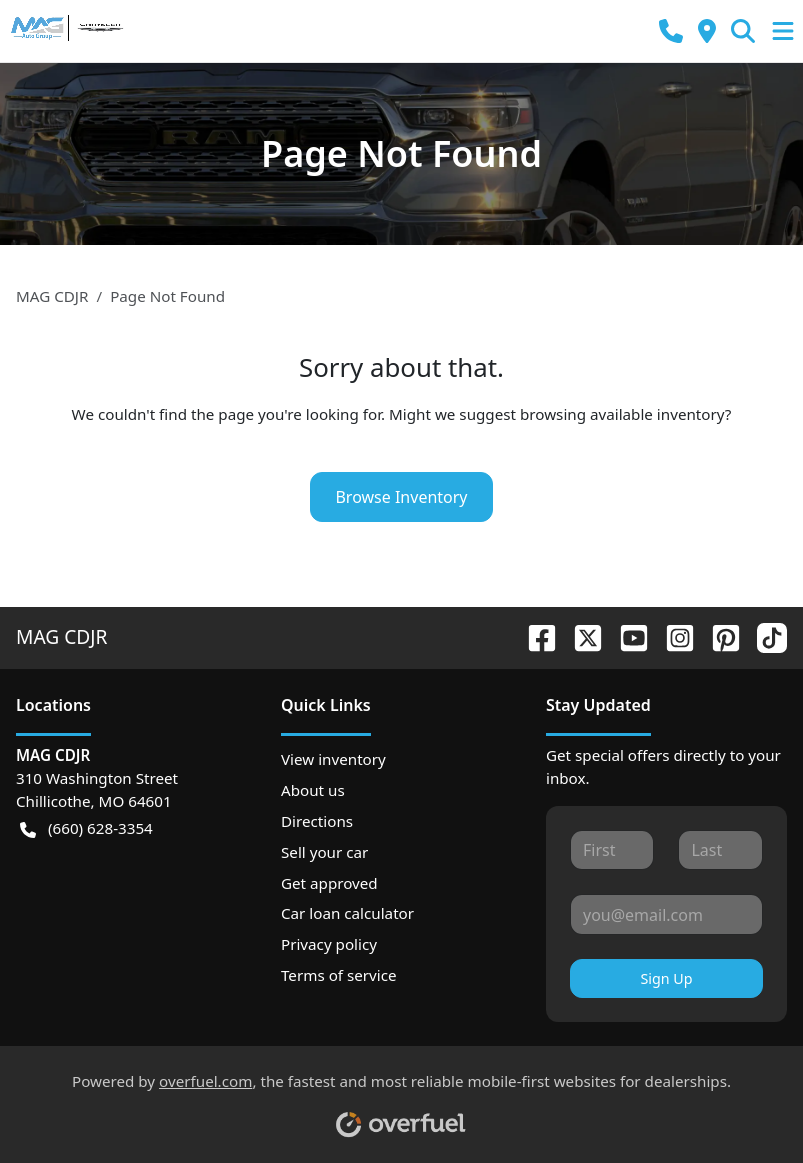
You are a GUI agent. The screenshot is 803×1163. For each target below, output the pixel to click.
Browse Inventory (401, 497)
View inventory (333, 759)
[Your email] (666, 914)
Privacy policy (329, 944)
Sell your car (324, 852)
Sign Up (666, 978)
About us (313, 790)
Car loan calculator (347, 913)
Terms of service (339, 975)
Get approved (329, 883)
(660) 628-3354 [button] (86, 828)
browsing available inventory (622, 414)
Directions (317, 821)
